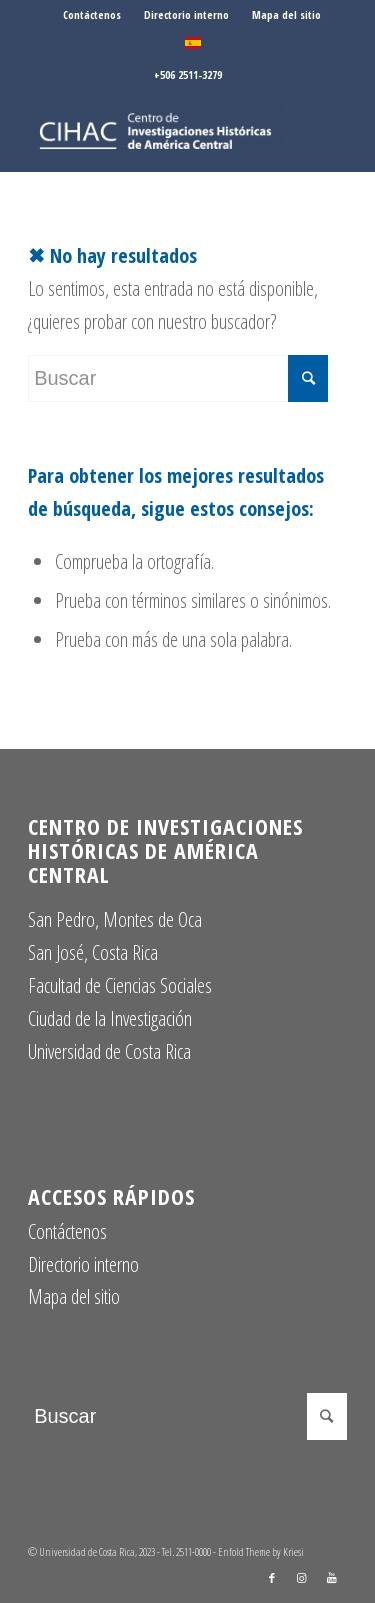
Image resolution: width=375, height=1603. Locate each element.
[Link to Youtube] (332, 1578)
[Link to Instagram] (302, 1578)
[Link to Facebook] (272, 1578)
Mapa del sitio (286, 14)
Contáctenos (92, 14)
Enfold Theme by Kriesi (261, 1551)
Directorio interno (186, 14)
